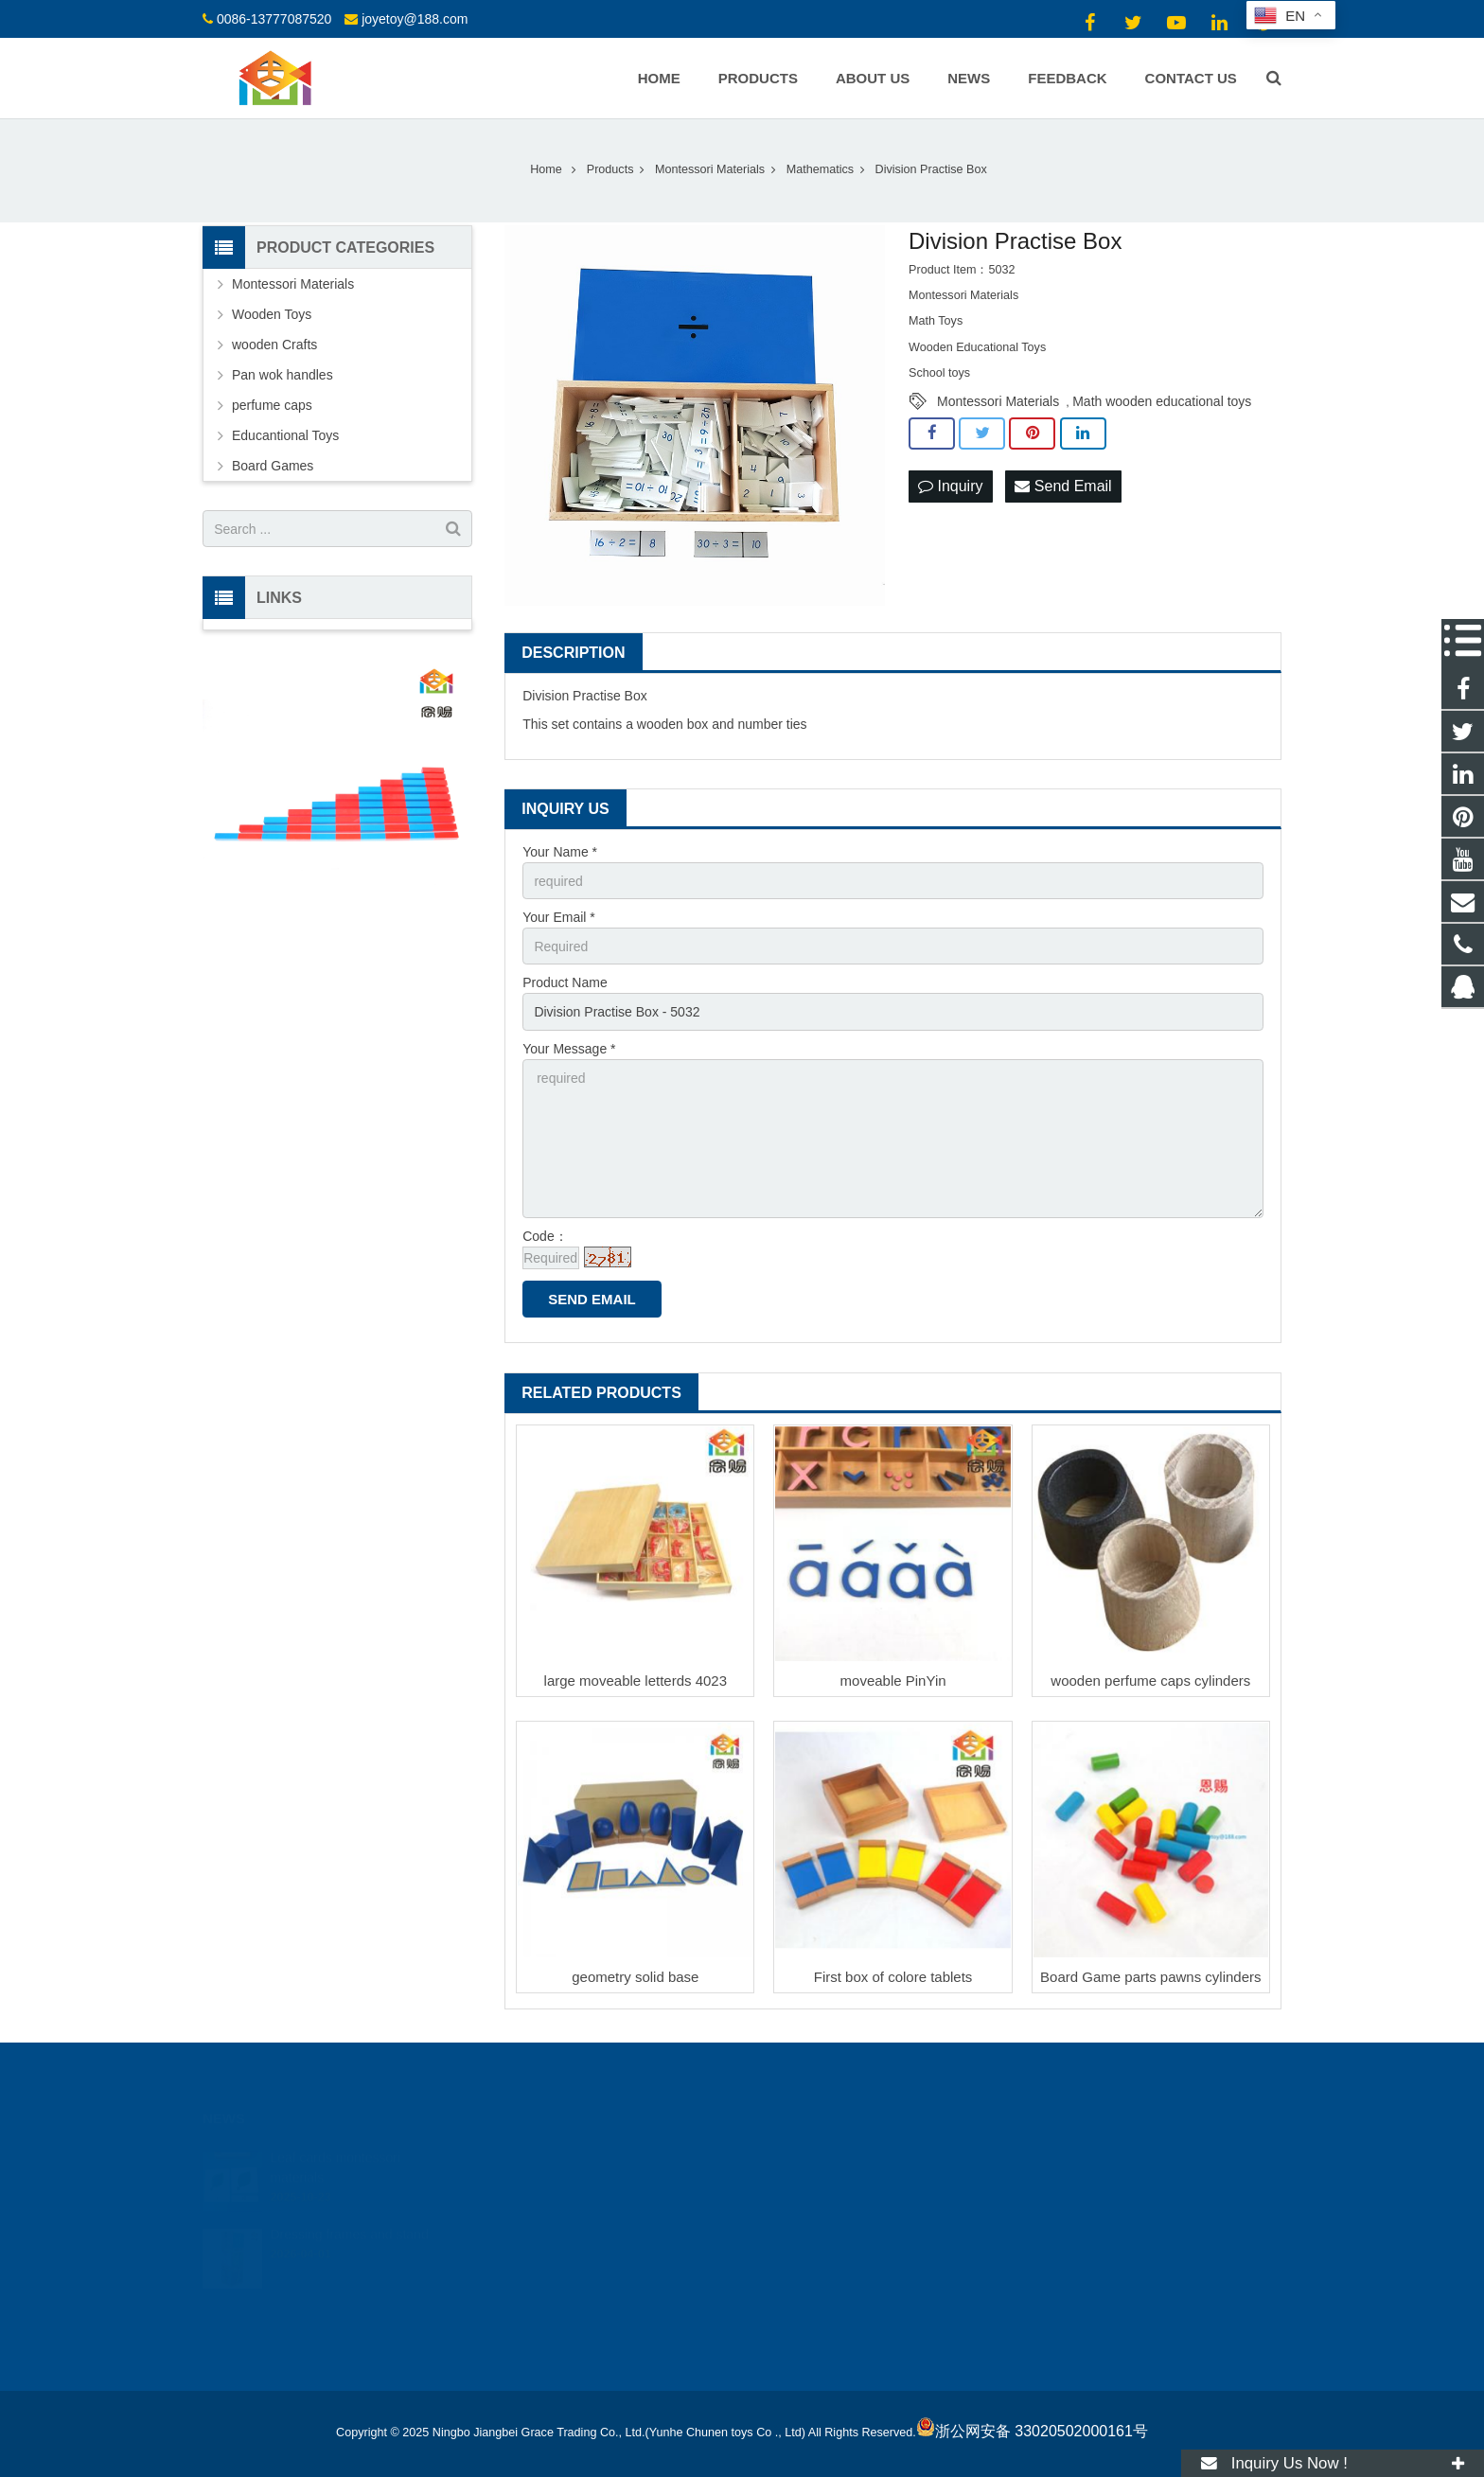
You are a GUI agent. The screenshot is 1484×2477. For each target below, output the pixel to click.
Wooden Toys (271, 314)
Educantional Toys (285, 435)
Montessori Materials (998, 401)
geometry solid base (635, 1977)
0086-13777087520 (274, 19)
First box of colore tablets (893, 1977)
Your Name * (559, 851)
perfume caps (272, 405)
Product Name (564, 982)
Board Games (272, 465)
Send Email (1063, 486)
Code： (544, 1236)
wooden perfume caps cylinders (1150, 1680)
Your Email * (558, 917)
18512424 (804, 2156)
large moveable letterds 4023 (635, 1680)
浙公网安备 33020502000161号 (1032, 2431)
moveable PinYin (893, 1680)
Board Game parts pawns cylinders (1150, 1977)
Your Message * (568, 1048)
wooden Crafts (274, 344)
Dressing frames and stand (349, 2211)
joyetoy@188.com (415, 19)
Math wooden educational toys (1161, 401)
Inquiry (950, 486)
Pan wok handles (282, 374)
